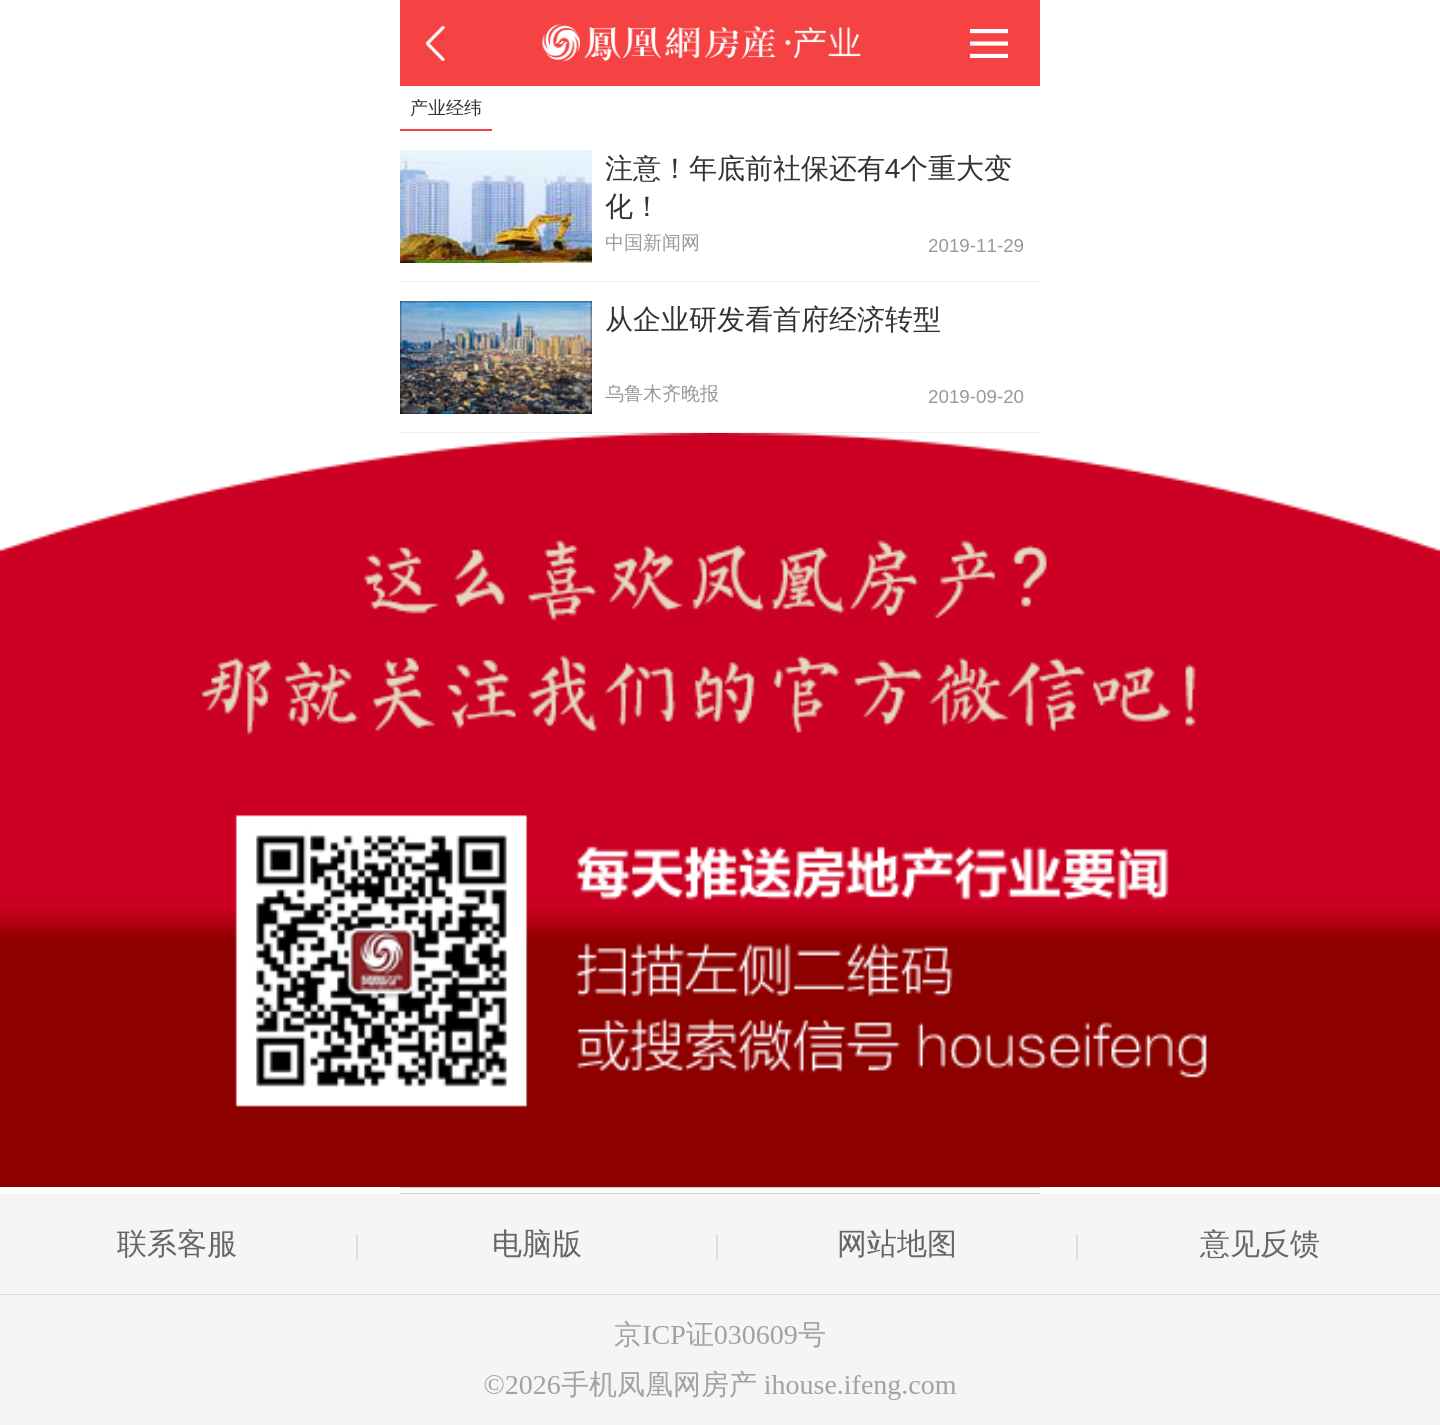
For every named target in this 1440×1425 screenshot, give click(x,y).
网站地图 (897, 1243)
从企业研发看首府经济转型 (773, 319)
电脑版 (537, 1243)
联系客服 (177, 1243)
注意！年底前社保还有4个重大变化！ (809, 187)
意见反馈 (1260, 1243)
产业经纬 (446, 108)
